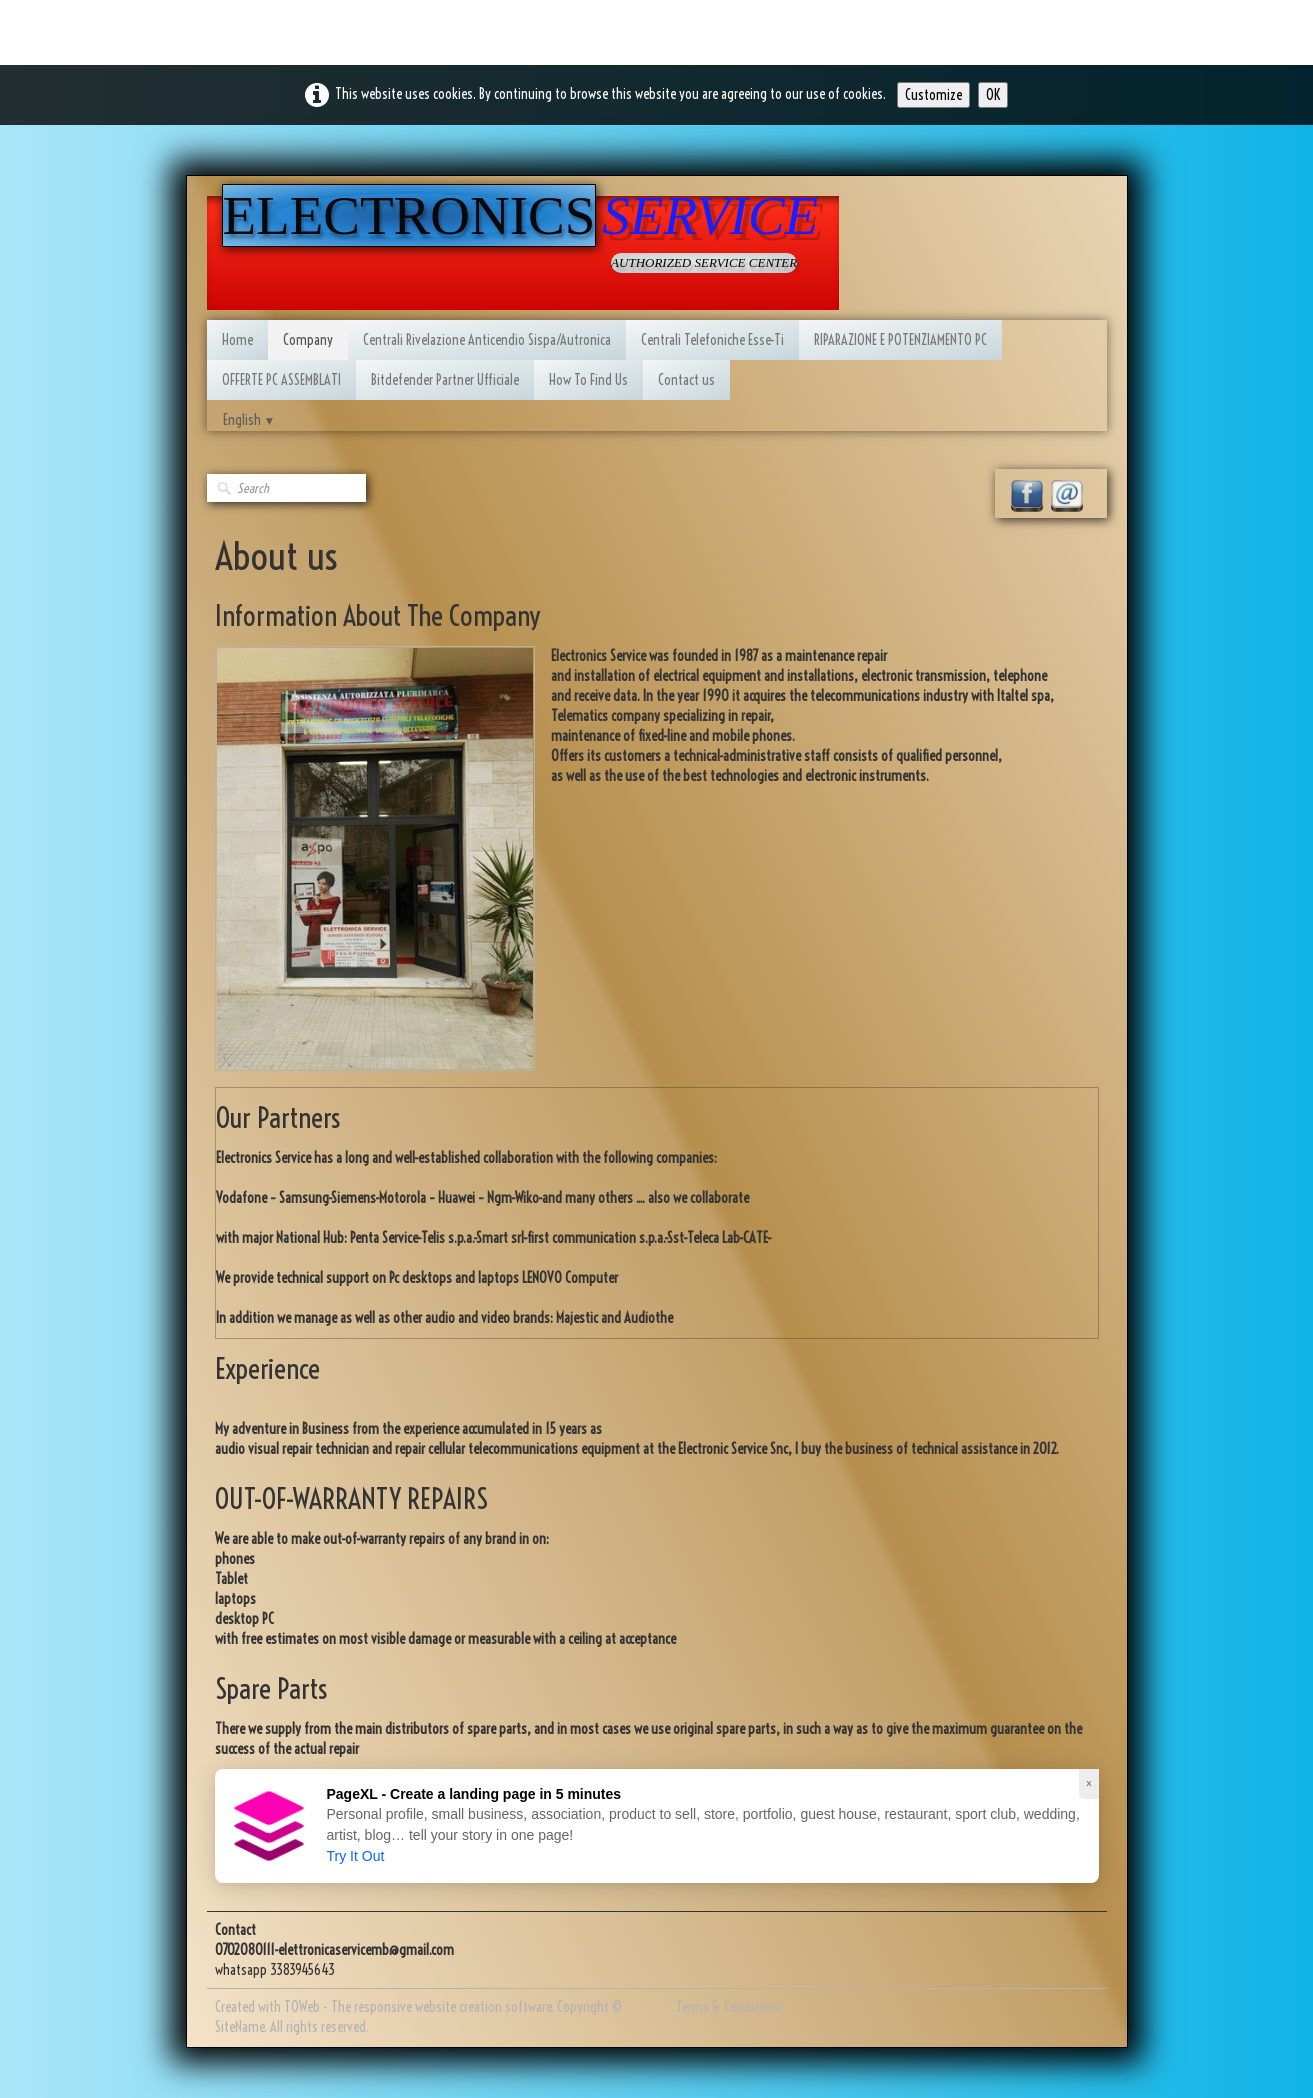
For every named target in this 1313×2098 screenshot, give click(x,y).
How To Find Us (588, 380)
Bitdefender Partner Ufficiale (445, 380)
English (249, 420)
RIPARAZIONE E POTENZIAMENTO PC (900, 340)
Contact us (686, 380)
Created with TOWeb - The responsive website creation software (383, 2007)
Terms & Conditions (729, 2007)
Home (237, 340)
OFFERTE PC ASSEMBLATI (281, 380)
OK (993, 95)
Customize (933, 95)
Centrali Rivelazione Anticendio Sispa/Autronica (487, 340)
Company (308, 340)
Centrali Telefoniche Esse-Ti (712, 340)
